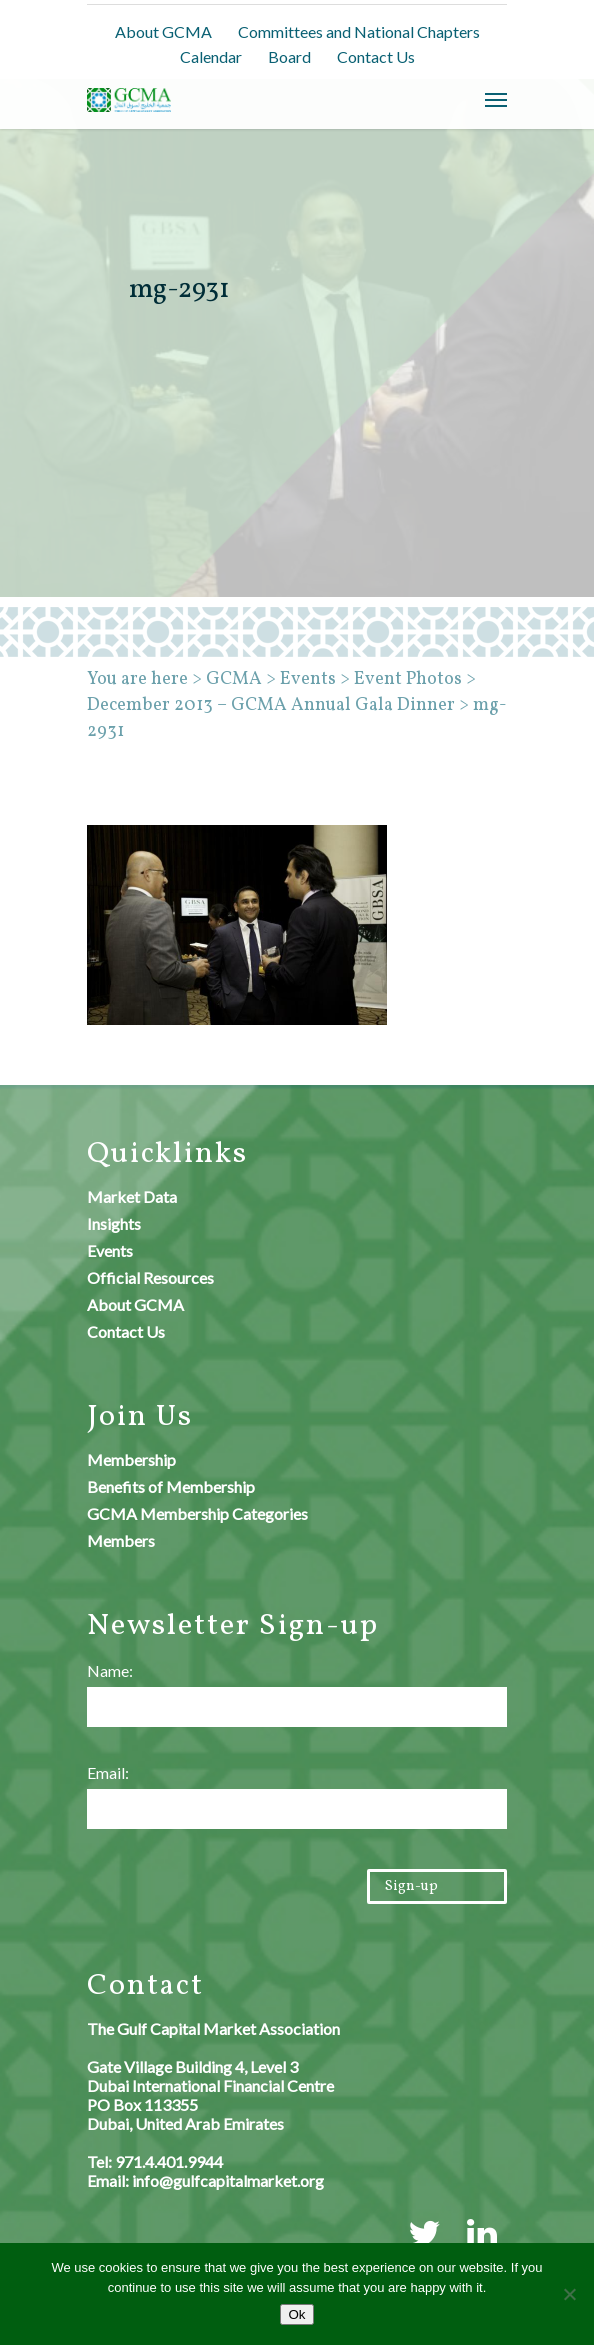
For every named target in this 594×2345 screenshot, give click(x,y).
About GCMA (163, 31)
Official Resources (150, 1277)
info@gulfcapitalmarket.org (228, 2180)
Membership (131, 1459)
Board (289, 56)
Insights (114, 1223)
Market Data (132, 1196)
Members (121, 1540)
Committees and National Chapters (359, 31)
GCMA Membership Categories (197, 1513)
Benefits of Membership (171, 1486)
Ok (296, 2314)
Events (110, 1250)
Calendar (211, 56)
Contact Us (376, 56)
